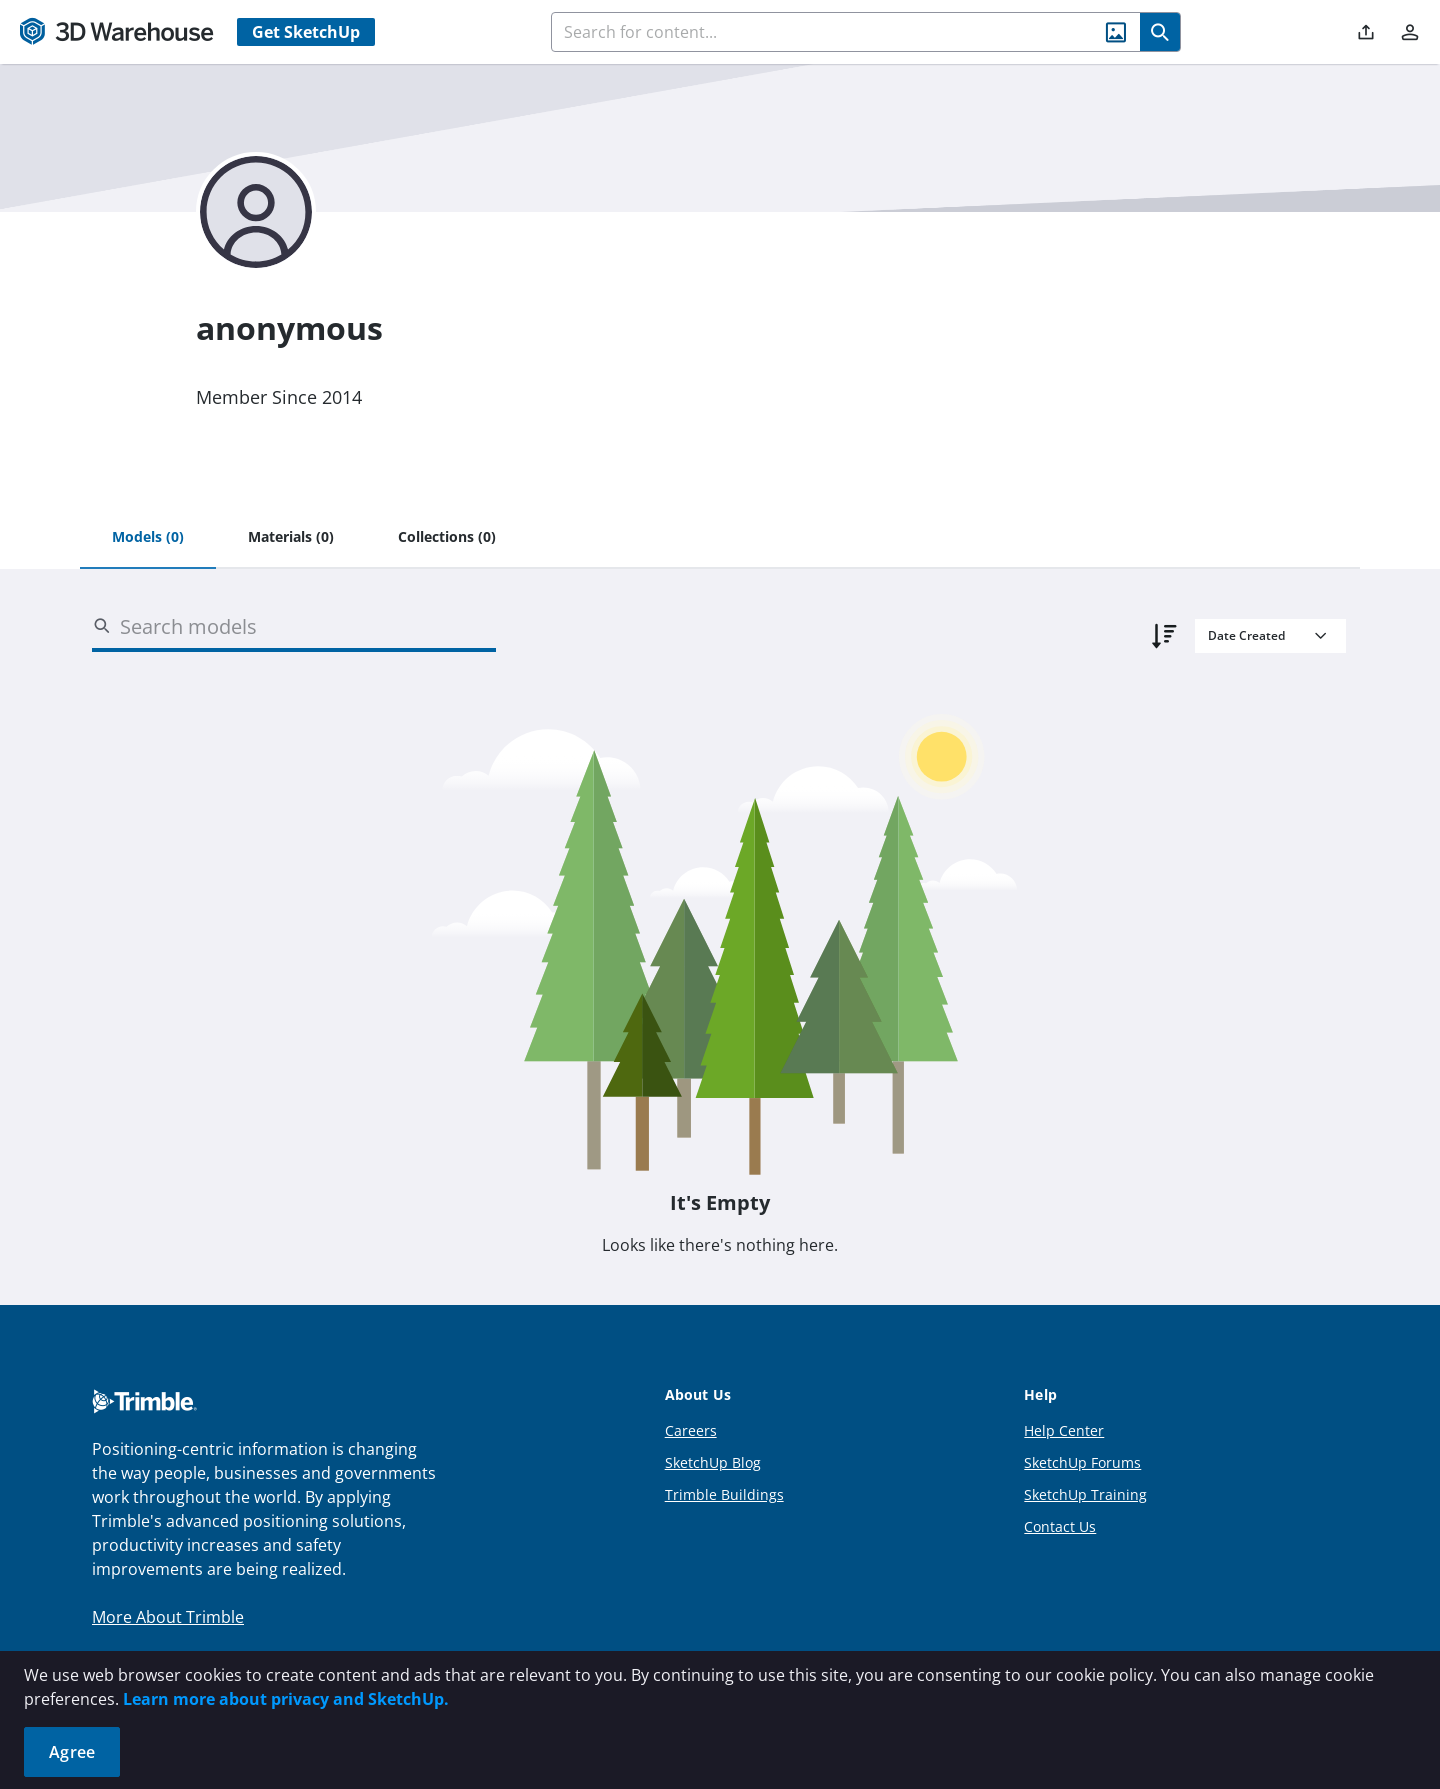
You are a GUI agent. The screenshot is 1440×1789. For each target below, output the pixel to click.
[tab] (148, 538)
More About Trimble (168, 1617)
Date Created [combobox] (1246, 635)
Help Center (1064, 1430)
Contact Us (1060, 1526)
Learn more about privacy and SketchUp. (286, 1699)
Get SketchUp (306, 32)
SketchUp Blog (713, 1462)
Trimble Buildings (724, 1494)
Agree (72, 1752)
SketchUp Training (1085, 1494)
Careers (691, 1430)
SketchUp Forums (1082, 1462)
